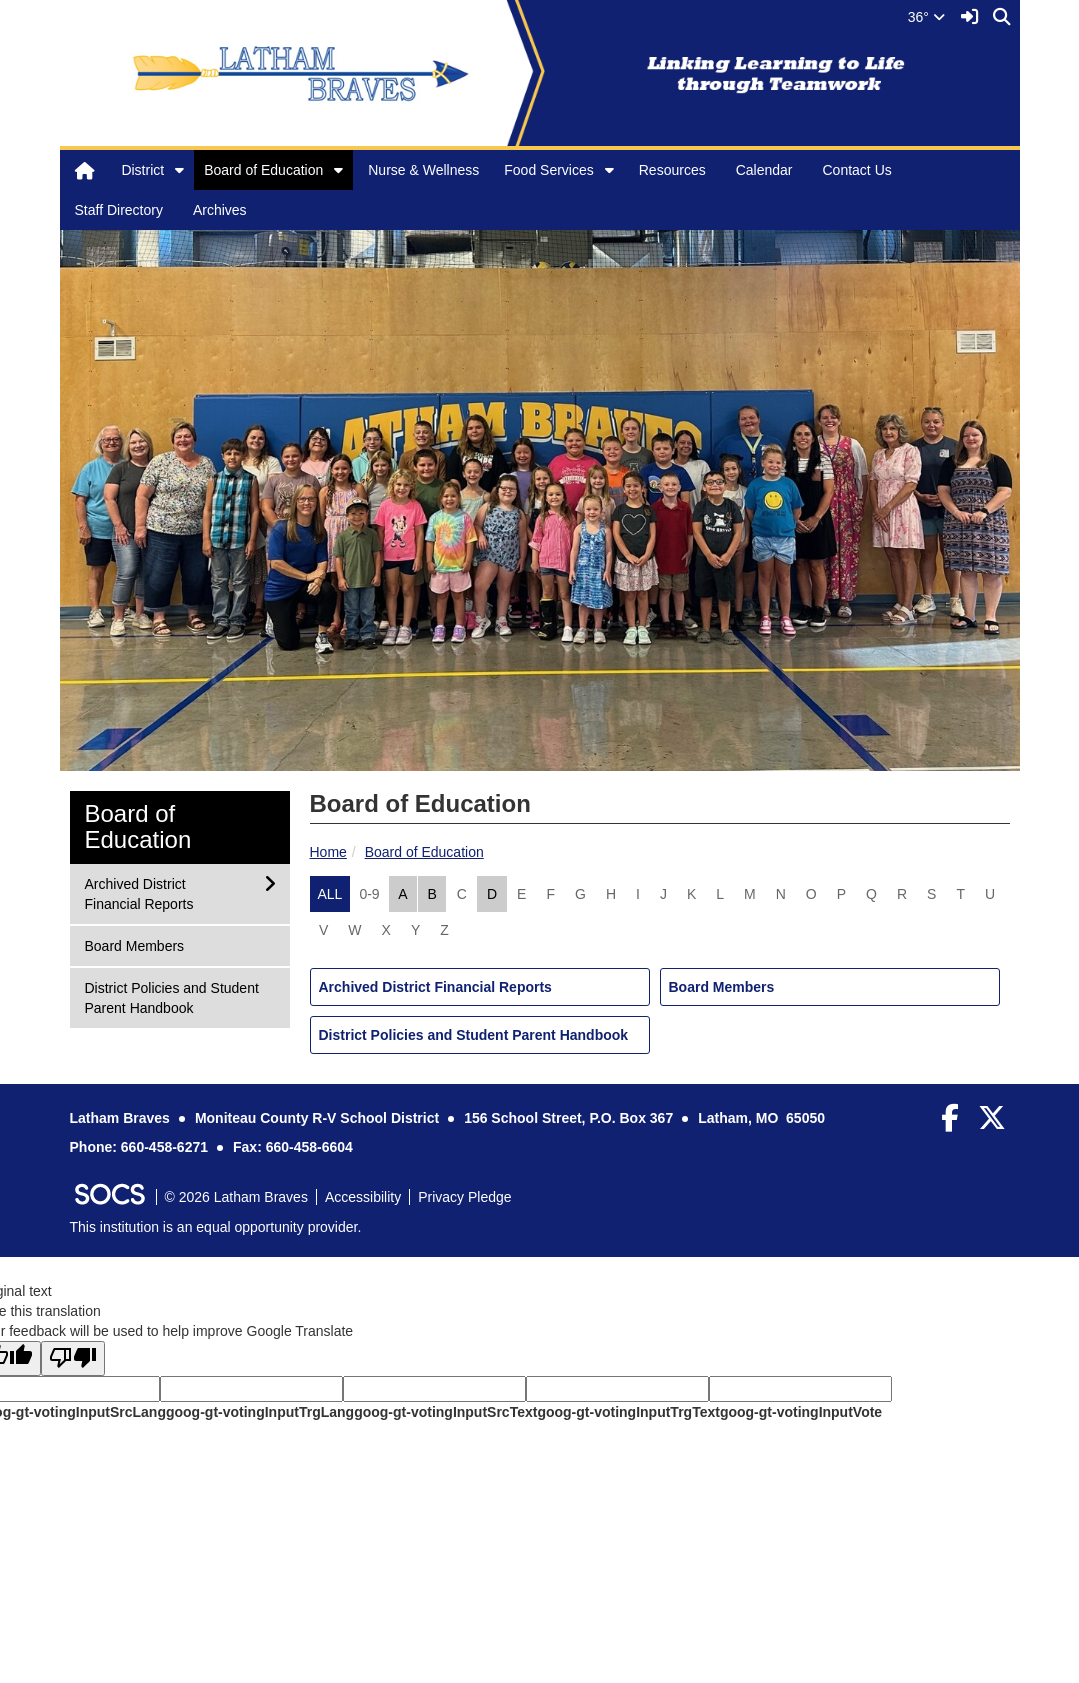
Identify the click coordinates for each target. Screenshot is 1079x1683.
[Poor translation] (73, 1358)
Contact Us (857, 170)
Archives (220, 210)
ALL (330, 894)
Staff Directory (119, 210)
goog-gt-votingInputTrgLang (260, 1412)
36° (926, 17)
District (142, 170)
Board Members (722, 987)
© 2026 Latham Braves (236, 1197)
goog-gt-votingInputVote (801, 1412)
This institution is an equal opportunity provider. (216, 1227)
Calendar (764, 170)
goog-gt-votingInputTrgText (628, 1412)
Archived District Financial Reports (435, 987)
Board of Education (263, 170)
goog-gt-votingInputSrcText (445, 1412)
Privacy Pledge (464, 1197)
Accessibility (363, 1197)
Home (328, 852)
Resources (672, 170)
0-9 (369, 894)
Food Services (548, 170)
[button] (179, 170)
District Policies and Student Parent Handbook (474, 1035)
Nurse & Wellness (423, 170)
